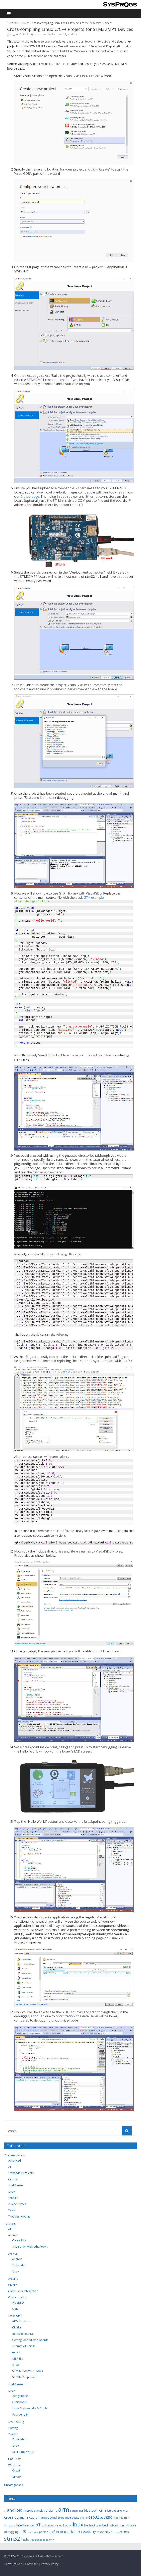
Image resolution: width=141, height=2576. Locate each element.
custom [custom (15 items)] (34, 2517)
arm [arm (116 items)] (63, 2509)
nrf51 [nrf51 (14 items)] (23, 2531)
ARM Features (21, 2321)
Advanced (14, 2160)
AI (9, 2167)
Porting (13, 2428)
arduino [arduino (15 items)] (51, 2510)
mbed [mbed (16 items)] (103, 2525)
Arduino (13, 2279)
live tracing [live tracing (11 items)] (91, 2525)
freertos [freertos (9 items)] (118, 2517)
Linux (25, 23)
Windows (14, 2465)
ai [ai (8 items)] (5, 2510)
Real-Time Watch (23, 2452)
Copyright (31, 2564)
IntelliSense (15, 2185)
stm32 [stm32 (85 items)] (12, 2538)
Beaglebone (20, 2396)
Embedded (19, 2265)
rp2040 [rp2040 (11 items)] (124, 2532)
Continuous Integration (23, 2291)
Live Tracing (16, 2422)
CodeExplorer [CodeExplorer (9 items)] (120, 2510)
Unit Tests (14, 2459)
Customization (17, 2297)
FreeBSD (18, 2302)
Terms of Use (13, 2564)
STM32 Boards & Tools (27, 2371)
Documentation (14, 2155)
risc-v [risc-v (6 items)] (116, 2532)
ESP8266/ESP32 (22, 2333)
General (13, 2179)
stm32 (62, 34)
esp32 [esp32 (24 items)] (93, 2517)
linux (54, 34)
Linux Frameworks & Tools (29, 2408)
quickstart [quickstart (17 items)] (72, 2531)
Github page (29, 496)
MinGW (17, 2477)
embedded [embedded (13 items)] (49, 2517)
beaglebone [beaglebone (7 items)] (76, 2510)
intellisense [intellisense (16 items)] (25, 2525)
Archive (13, 2254)
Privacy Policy (49, 2564)
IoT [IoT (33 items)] (37, 2525)
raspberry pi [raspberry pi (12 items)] (105, 2532)
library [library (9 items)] (67, 2525)
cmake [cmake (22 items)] (105, 2510)
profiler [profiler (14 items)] (53, 2531)
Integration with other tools (30, 2246)
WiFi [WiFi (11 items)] (51, 2539)
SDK (15, 2309)
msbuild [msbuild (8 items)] (113, 2525)
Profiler (13, 2198)
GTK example (94, 897)
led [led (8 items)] (60, 2525)
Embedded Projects (21, 2173)
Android (13, 2235)
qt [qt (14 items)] (61, 2531)
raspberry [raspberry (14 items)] (88, 2531)
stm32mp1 (74, 34)
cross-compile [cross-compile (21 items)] (16, 2517)
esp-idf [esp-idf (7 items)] (84, 2517)
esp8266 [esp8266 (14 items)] (106, 2517)
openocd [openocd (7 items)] (33, 2531)
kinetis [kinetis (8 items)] (50, 2525)
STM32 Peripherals (24, 2377)
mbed (16, 2352)
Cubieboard (19, 2402)
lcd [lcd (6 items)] (56, 2525)
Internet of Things (23, 2346)
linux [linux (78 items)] (77, 2524)
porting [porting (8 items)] (43, 2532)
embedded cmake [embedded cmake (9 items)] (68, 2517)
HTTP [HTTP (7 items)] (127, 2517)
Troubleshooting (19, 2216)
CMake (12, 2285)
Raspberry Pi (20, 2414)
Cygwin (16, 2470)
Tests (11, 2210)
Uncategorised (13, 2485)
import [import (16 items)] (9, 2525)
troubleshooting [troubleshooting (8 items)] (39, 2539)
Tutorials (13, 23)
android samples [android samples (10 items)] (34, 2510)
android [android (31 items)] (15, 2510)
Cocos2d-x (19, 2240)
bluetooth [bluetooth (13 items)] (91, 2510)
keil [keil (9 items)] (43, 2525)
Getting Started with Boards (30, 2340)
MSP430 (17, 2358)
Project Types (17, 2204)
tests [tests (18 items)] (25, 2539)
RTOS (16, 2365)
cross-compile (42, 34)
